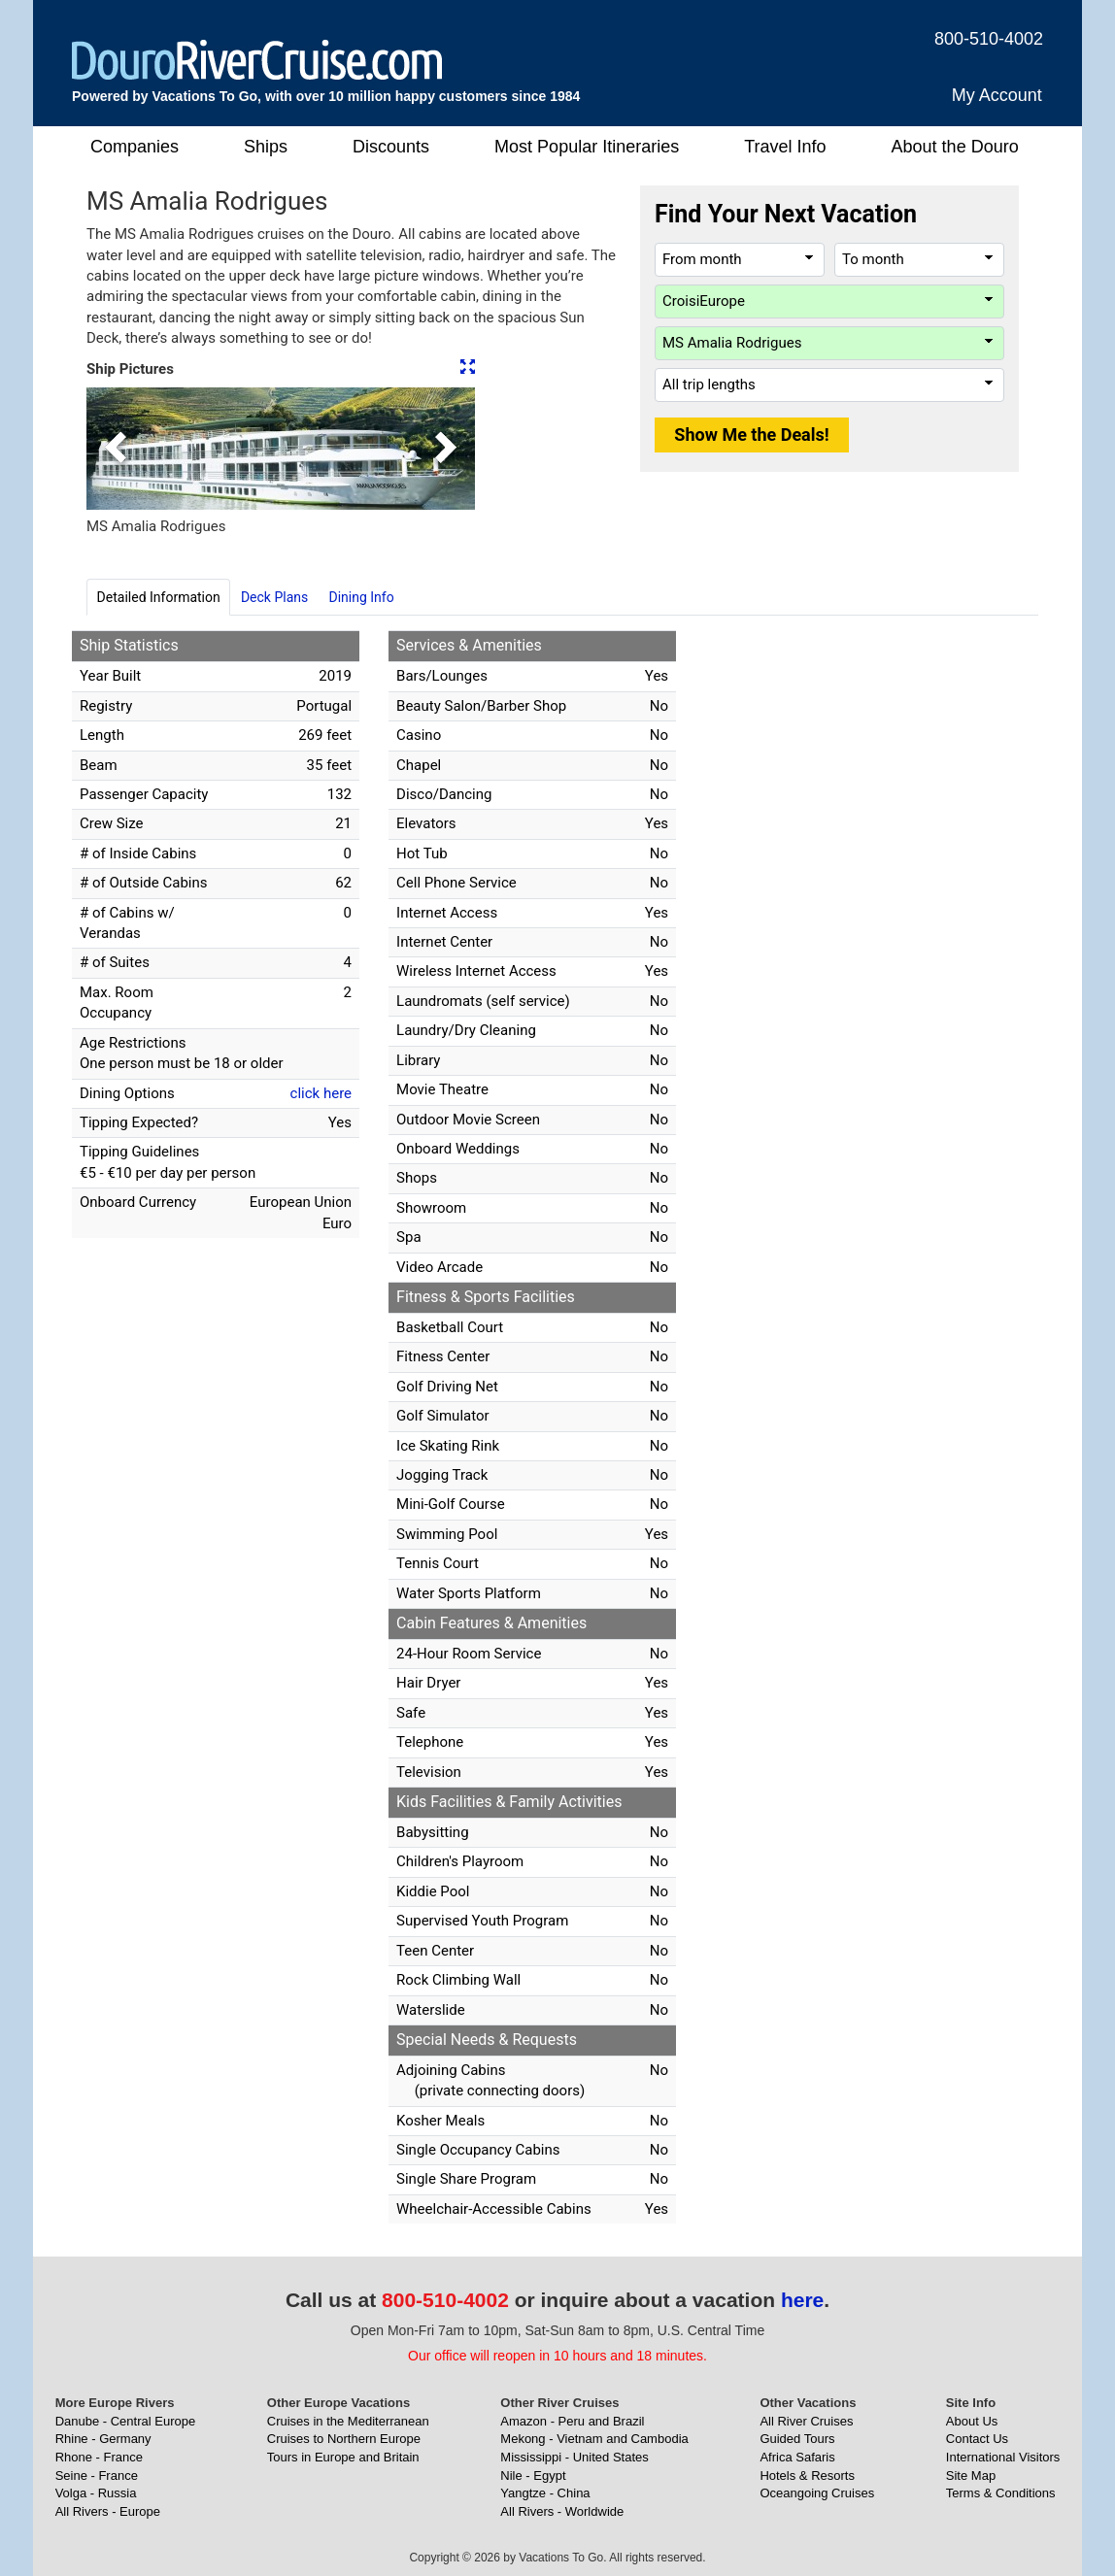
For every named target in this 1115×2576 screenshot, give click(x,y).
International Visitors (1003, 2457)
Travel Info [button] (785, 146)
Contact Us (977, 2438)
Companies (134, 146)
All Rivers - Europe (107, 2511)
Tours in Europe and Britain (343, 2457)
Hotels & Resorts (807, 2475)
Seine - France (96, 2475)
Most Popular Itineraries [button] (586, 146)
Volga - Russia (96, 2493)
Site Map (971, 2475)
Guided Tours (797, 2438)
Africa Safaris (797, 2457)
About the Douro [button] (955, 146)
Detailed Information (158, 597)
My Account (997, 95)
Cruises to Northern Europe (344, 2438)
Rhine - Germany (103, 2438)
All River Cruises (806, 2421)
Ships (265, 146)
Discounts (391, 146)
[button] (115, 448)
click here (321, 1093)
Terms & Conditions (1001, 2493)
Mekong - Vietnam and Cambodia (594, 2438)
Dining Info (360, 597)
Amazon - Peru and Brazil (572, 2421)
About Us (971, 2421)
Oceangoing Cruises (817, 2493)
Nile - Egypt (532, 2475)
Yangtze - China (545, 2493)
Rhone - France (99, 2457)
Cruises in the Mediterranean (348, 2421)
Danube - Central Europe (125, 2421)
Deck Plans (274, 597)
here (802, 2300)
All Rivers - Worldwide (562, 2511)
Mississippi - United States (574, 2457)
